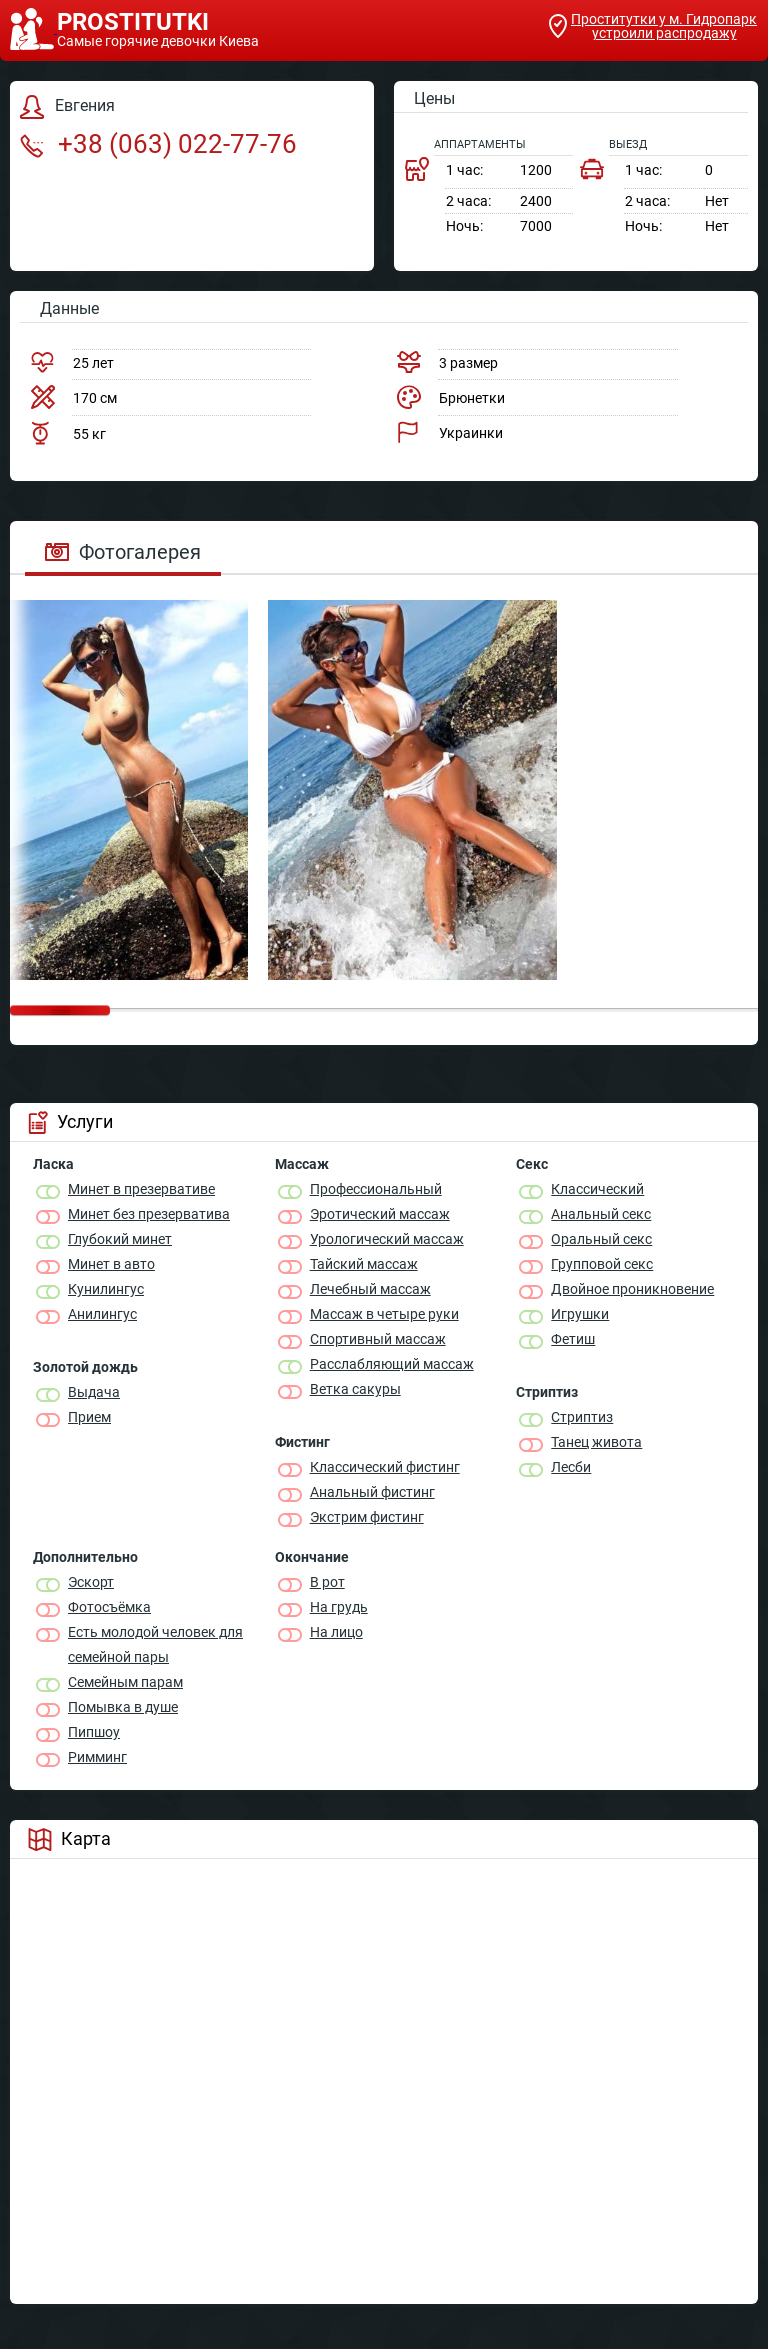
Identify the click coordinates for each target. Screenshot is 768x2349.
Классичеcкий (597, 1189)
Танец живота (596, 1442)
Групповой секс (602, 1264)
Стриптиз (582, 1417)
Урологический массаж (387, 1239)
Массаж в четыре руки (384, 1314)
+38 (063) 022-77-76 (158, 144)
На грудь (339, 1607)
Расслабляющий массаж (392, 1364)
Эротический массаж (380, 1214)
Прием (89, 1417)
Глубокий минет (120, 1239)
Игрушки (580, 1314)
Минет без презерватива (149, 1214)
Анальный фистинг (372, 1492)
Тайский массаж (364, 1264)
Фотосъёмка (109, 1607)
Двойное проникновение (632, 1289)
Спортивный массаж (378, 1339)
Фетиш (573, 1339)
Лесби (571, 1467)
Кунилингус (106, 1289)
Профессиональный (376, 1189)
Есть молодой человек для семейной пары (155, 1644)
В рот (327, 1582)
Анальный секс (601, 1214)
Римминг (97, 1757)
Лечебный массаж (370, 1289)
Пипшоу (94, 1732)
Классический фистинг (385, 1467)
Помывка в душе (123, 1707)
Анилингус (102, 1314)
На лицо (336, 1632)
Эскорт (91, 1582)
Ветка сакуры (355, 1389)
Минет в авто (111, 1264)
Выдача (94, 1392)
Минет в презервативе (141, 1189)
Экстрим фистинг (367, 1517)
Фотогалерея (123, 552)
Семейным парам (125, 1682)
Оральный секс (601, 1239)
